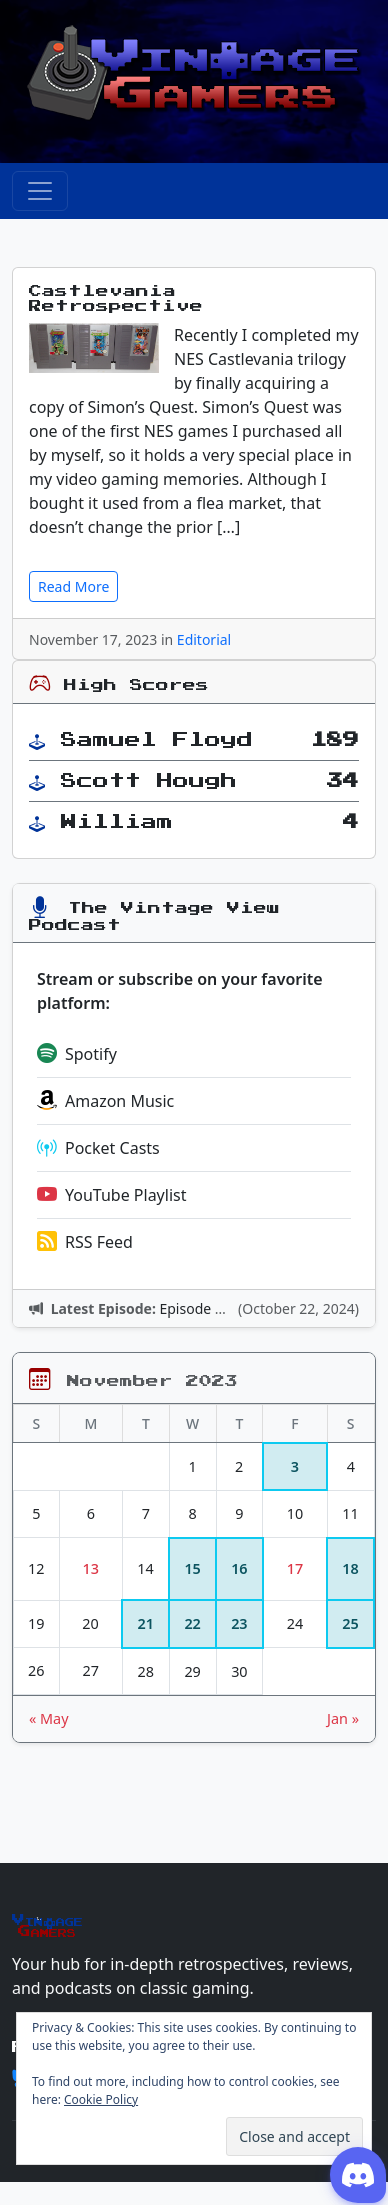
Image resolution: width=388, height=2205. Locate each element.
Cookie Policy (101, 2099)
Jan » (343, 1718)
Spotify (77, 1054)
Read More (73, 586)
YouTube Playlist (111, 1195)
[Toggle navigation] (40, 191)
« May (49, 1718)
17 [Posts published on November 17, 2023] (295, 1568)
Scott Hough (149, 781)
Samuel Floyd (157, 740)
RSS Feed (85, 1242)
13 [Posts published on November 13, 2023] (91, 1568)
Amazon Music (105, 1101)
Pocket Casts (98, 1148)
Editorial (204, 639)
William (117, 822)
